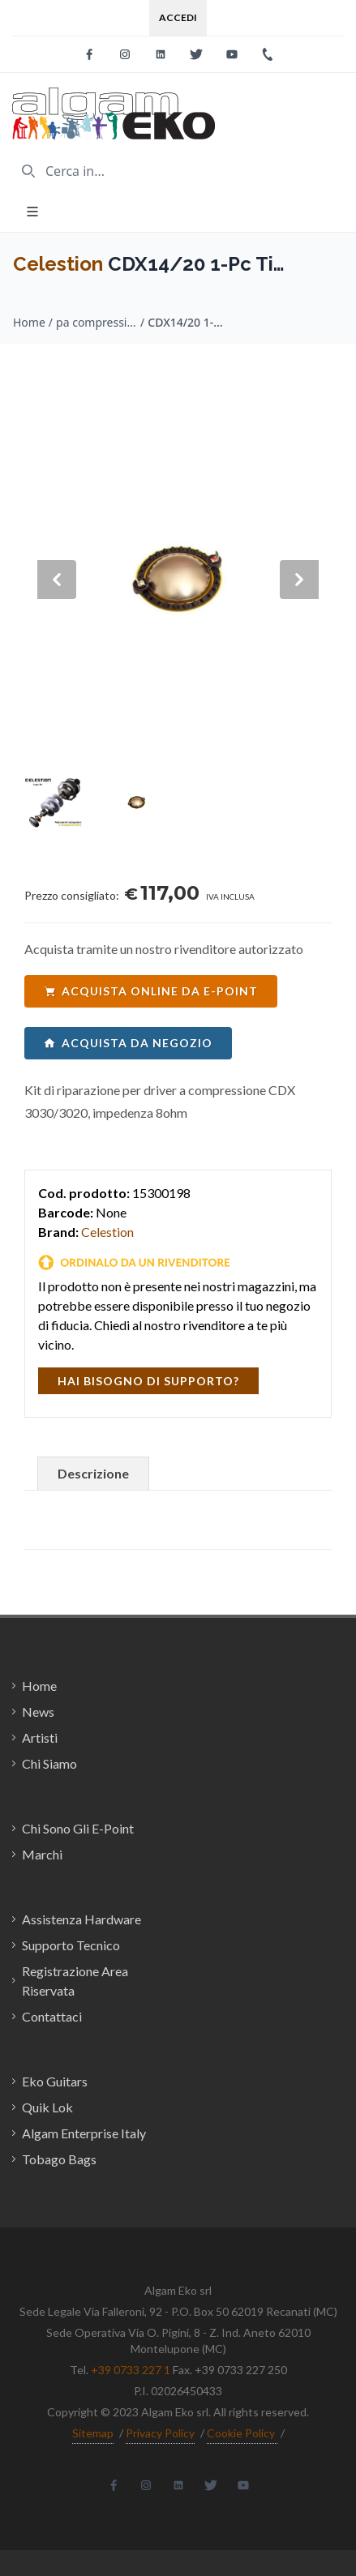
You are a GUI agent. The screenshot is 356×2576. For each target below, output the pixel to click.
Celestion (58, 264)
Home (29, 322)
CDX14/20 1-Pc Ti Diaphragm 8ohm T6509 (188, 322)
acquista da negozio (128, 1043)
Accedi (178, 17)
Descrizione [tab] (93, 1473)
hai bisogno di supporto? (148, 1381)
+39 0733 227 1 (130, 2370)
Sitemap (93, 2433)
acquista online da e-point (151, 991)
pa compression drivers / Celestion (96, 322)
